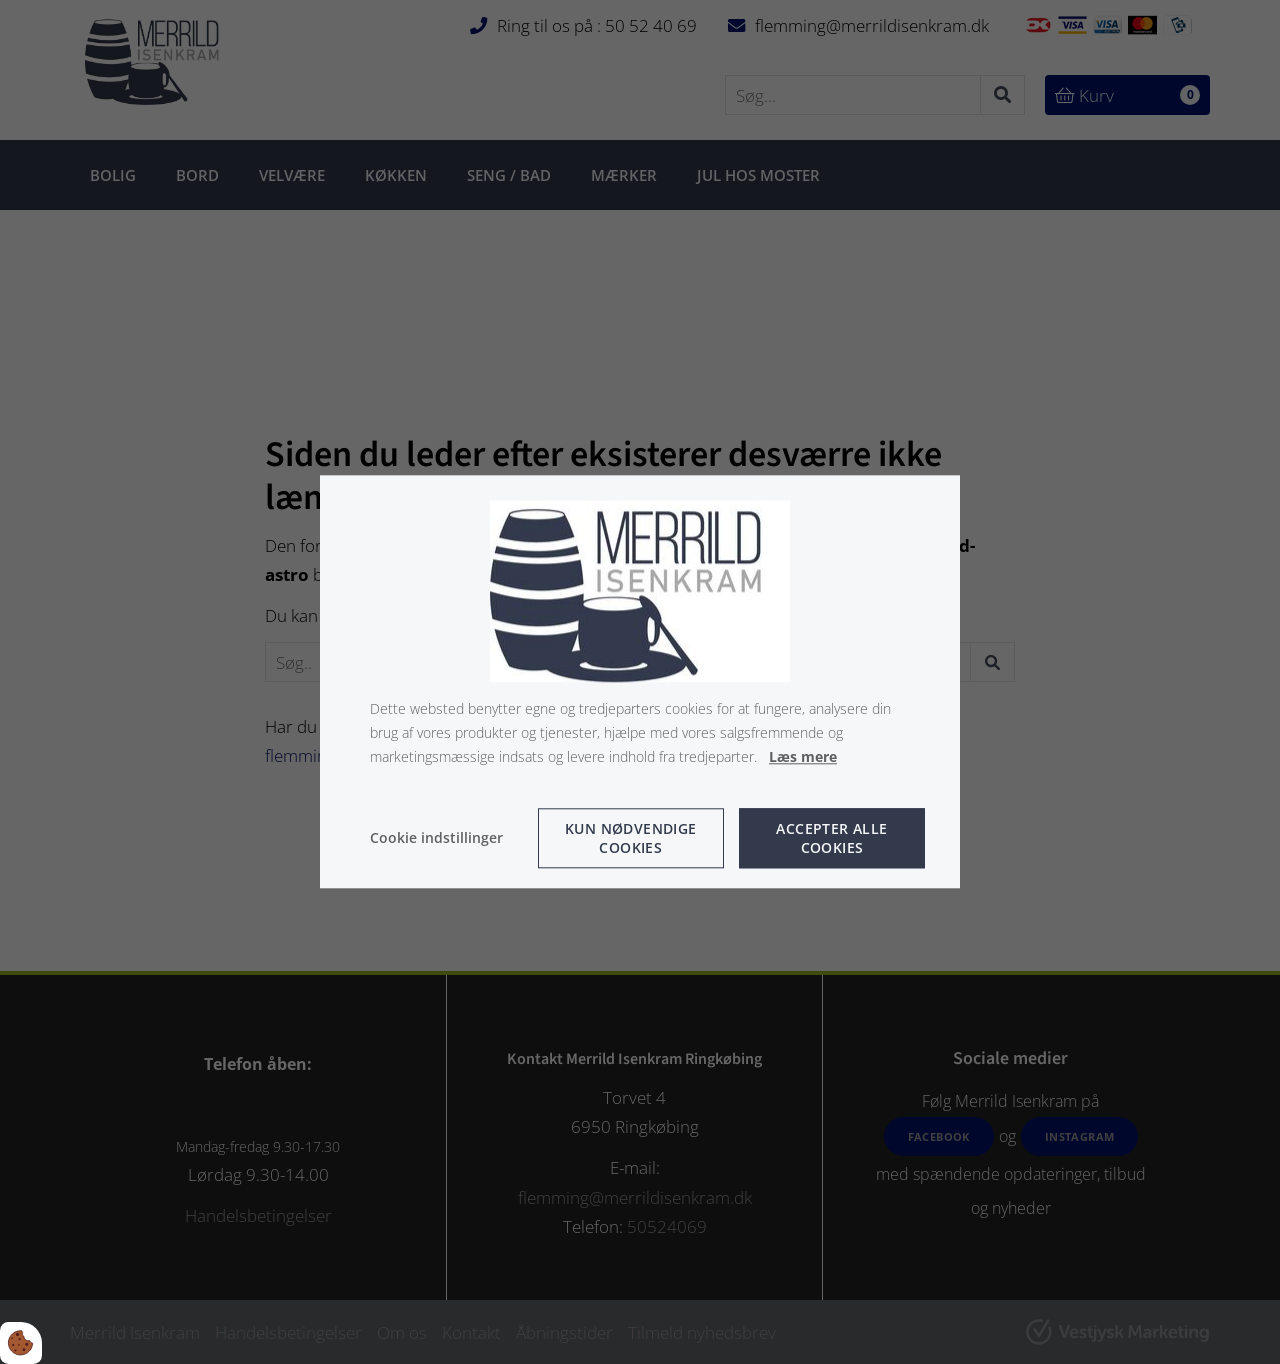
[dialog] (640, 681)
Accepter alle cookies (831, 839)
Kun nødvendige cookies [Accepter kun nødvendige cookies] (631, 839)
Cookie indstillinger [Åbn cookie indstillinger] (436, 838)
